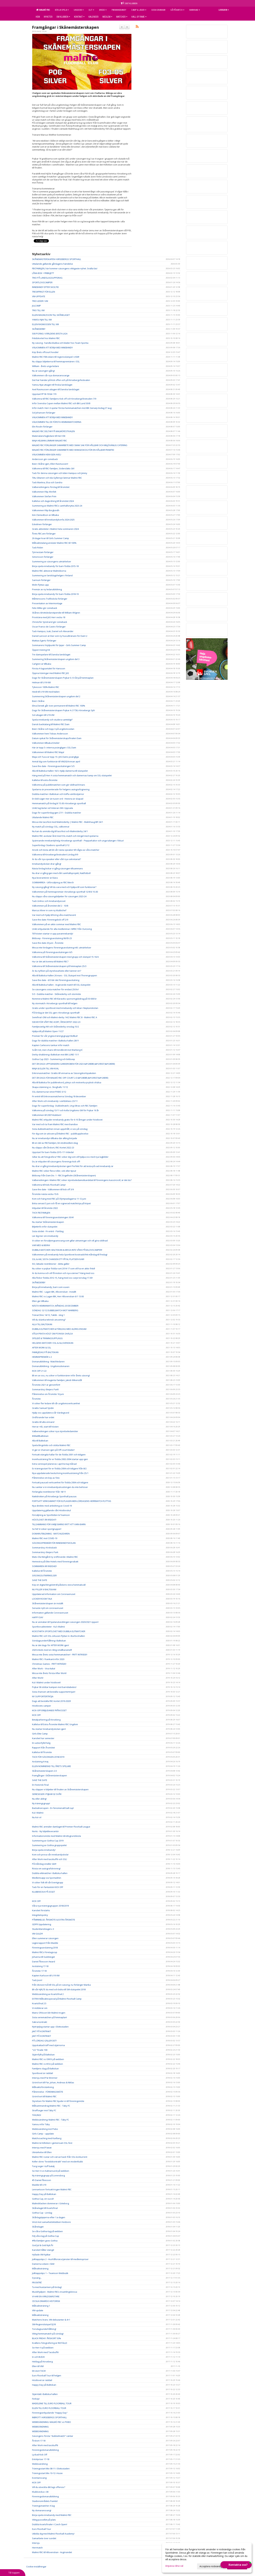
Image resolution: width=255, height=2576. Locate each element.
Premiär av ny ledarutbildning (47, 589)
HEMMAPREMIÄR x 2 (42, 1356)
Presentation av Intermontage (47, 603)
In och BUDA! (38, 2356)
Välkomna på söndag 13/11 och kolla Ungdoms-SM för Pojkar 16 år (65, 1110)
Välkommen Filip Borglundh (45, 510)
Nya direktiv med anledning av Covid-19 (52, 1505)
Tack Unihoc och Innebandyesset (48, 901)
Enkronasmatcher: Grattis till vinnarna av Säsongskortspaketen (64, 1073)
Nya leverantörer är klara (45, 877)
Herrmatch (37, 2547)
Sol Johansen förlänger (43, 412)
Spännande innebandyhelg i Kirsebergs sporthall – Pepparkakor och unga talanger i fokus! (78, 840)
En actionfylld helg (41, 1742)
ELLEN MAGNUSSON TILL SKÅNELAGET (51, 314)
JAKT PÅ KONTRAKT (41, 2031)
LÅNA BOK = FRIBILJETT (43, 273)
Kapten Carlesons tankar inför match (50, 1045)
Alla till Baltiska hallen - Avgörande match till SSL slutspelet (61, 984)
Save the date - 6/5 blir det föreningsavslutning (55, 980)
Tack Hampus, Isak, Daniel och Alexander (52, 631)
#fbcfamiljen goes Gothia (44, 2240)
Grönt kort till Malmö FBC (44, 2096)
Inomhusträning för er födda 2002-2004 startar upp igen (60, 1459)
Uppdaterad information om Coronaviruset (53, 1594)
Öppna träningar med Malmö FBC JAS (50, 673)
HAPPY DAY (37, 1617)
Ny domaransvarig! (41, 2510)
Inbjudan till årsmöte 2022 (45, 1208)
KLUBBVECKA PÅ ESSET (43, 1891)
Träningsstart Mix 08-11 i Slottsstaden (51, 2468)
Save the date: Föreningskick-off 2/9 (50, 919)
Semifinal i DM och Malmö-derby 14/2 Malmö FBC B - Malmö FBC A (64, 1017)
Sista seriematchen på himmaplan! (49, 2017)
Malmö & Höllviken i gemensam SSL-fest (52, 2142)
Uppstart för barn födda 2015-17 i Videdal (53, 1152)
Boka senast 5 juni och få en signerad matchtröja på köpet (61, 1203)
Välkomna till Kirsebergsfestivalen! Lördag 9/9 (55, 854)
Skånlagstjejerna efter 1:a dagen (48, 2217)
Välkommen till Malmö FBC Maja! (48, 752)
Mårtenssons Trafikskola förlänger (49, 598)
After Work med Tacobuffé (45, 2352)
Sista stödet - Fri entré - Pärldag (47, 1231)
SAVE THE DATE (39, 1580)
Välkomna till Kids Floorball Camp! (49, 1184)
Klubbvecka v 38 (40, 2491)
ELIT (91, 10)
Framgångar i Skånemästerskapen (65, 27)
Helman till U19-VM (41, 682)
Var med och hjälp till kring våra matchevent (54, 914)
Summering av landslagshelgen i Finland (52, 575)
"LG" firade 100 (39, 2049)
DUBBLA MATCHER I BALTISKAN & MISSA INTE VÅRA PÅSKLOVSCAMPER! (67, 1249)
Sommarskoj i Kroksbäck (44, 1547)
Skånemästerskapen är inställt (47, 1603)
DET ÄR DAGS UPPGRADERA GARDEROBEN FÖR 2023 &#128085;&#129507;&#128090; (73, 1063)
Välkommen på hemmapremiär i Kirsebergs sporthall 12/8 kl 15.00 (65, 891)
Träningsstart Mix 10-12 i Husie (47, 2473)
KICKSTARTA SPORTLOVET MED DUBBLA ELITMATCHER (58, 1631)
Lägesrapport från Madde (45, 1942)
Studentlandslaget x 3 (43, 1928)
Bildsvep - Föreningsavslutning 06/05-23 (52, 938)
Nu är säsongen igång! (43, 370)
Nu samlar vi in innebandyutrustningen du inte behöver (60, 1487)
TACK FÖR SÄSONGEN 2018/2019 (48, 1756)
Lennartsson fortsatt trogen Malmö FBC (51, 2189)
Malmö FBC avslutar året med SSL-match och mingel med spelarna (65, 835)
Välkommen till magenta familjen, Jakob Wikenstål (57, 1380)
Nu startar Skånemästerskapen (48, 1221)
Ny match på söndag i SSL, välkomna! (50, 826)
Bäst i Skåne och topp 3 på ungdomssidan (53, 728)
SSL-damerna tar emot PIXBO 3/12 (49, 1091)
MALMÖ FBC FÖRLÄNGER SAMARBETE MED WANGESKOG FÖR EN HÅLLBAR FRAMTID (73, 449)
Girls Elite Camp (40, 1733)
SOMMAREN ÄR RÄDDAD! (44, 1566)
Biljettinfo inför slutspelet (44, 1226)
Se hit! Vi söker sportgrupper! (46, 1528)
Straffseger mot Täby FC (44, 2110)
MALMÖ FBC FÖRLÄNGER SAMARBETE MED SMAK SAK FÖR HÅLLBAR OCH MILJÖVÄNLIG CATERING (79, 445)
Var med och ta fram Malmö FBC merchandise (55, 1124)
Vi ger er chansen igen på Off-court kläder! (53, 1449)
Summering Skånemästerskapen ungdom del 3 (55, 659)
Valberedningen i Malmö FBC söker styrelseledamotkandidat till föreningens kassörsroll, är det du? (82, 1180)
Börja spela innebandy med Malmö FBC (51, 2515)
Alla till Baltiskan (40, 1440)
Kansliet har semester (43, 1738)
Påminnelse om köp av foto (46, 1477)
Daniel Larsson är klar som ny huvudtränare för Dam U (59, 635)
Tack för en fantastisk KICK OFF (47, 1887)
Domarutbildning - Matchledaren (48, 1361)
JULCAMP (36, 305)
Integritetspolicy (40, 1915)
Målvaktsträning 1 (41, 2305)
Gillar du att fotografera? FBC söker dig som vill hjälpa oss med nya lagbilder (70, 1156)
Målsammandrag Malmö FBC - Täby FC (51, 2105)
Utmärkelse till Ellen (42, 2152)
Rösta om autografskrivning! (46, 1868)
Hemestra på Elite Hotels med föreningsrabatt (55, 1561)
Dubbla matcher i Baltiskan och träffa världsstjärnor (58, 794)
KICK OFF (36, 1715)
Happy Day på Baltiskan (44, 2194)
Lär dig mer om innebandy (45, 1235)
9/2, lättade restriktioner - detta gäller (50, 1263)
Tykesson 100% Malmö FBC (45, 687)
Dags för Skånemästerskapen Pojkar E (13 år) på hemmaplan (63, 677)
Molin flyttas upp (40, 584)
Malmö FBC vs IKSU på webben (47, 2063)
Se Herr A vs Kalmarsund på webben (50, 2170)
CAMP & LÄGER (138, 10)
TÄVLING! (36, 2115)
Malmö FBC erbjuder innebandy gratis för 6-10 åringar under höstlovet (67, 1119)
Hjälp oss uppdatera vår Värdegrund (50, 1412)
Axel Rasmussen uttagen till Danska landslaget (55, 389)
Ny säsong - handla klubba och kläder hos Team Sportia (60, 342)
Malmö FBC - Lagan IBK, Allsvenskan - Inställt (54, 1291)
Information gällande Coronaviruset (50, 1612)
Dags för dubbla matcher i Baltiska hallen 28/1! (55, 1040)
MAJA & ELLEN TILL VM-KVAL (45, 1068)
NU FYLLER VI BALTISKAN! (44, 1589)
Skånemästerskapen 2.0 (44, 1770)
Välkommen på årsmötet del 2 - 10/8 (50, 905)
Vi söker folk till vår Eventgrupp (47, 1882)
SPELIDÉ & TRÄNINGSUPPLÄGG (47, 1338)
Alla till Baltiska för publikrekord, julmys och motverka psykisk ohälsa (66, 1082)
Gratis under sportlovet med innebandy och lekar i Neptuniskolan (65, 1008)
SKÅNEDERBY (38, 328)
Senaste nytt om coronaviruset (47, 1608)
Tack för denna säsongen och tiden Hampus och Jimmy (59, 473)
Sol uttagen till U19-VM (43, 714)
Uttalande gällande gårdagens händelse (52, 263)
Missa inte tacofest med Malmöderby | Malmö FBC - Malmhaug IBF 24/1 (67, 821)
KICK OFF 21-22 (39, 1370)
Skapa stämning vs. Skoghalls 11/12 (50, 1087)
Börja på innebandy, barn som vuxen (50, 1287)
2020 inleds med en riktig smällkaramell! (52, 1649)
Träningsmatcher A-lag (43, 2505)
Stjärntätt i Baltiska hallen (45, 2394)
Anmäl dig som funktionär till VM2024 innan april (56, 761)
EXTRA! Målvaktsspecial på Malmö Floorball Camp (57, 1998)
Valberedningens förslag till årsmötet (50, 487)
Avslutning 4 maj (40, 1761)
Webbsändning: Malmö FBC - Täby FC (50, 2119)
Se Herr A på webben (42, 2347)
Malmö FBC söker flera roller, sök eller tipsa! (54, 1170)
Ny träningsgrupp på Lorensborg (48, 2175)
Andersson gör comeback (45, 459)
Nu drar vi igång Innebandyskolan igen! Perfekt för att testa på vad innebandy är (72, 1166)
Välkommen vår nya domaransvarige (50, 375)
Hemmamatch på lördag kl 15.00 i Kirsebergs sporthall (59, 803)
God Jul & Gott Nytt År (42, 2245)
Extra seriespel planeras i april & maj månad (54, 1463)
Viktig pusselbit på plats (44, 2519)
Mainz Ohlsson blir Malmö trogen (48, 2012)
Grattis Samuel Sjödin (43, 1408)
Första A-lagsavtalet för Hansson (48, 668)
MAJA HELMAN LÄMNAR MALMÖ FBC (49, 440)
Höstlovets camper (41, 1705)
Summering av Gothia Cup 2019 (47, 1840)
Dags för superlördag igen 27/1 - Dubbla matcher (56, 812)
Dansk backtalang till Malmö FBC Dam (50, 724)
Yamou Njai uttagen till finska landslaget (52, 384)
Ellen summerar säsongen (45, 1938)
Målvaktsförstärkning (43, 2087)
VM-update (37, 2310)
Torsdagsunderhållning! (44, 2328)
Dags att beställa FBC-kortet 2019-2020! (51, 1701)
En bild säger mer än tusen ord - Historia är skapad (57, 798)
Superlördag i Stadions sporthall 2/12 (50, 845)
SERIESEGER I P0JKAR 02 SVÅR (46, 1794)
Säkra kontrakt (39, 2021)
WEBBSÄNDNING (40, 2426)
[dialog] (207, 2558)
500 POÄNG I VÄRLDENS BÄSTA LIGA (49, 333)
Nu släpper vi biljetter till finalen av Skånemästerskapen (60, 1789)
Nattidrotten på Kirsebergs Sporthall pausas (54, 1496)
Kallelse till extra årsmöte (44, 780)
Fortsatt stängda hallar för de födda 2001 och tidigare (59, 1454)
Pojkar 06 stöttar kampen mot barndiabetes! (54, 1687)
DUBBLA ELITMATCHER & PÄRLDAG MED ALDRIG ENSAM (59, 1328)
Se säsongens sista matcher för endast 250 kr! (55, 989)
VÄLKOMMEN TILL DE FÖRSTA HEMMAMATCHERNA (56, 421)
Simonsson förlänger (42, 556)
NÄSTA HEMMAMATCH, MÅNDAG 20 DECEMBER (55, 1305)
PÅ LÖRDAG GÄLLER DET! (44, 2040)
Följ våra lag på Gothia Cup (45, 2235)
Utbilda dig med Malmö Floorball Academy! (53, 2533)
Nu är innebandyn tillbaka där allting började (54, 1138)
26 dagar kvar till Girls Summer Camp (50, 538)
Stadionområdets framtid (44, 2501)
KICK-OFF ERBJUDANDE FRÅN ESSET (49, 1710)
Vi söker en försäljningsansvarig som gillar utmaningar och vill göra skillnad (70, 1240)
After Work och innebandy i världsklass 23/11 (55, 1101)
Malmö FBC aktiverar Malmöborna (49, 570)
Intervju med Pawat (41, 2147)
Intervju (36, 2542)
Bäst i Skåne (38, 701)
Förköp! (36, 2398)
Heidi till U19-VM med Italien (46, 691)
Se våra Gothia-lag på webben (47, 2231)
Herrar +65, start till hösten (45, 1426)
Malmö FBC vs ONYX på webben (48, 2059)
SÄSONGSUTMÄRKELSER (44, 1575)
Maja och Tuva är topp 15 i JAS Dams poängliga (55, 756)
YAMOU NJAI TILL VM (42, 319)
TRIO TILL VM (38, 310)
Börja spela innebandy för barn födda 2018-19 (55, 594)
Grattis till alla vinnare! (43, 1421)
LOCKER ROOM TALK (42, 1598)
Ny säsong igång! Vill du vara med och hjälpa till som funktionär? (64, 887)
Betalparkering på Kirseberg (46, 1719)
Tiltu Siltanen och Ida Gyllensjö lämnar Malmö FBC (57, 477)
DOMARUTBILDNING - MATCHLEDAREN (51, 1533)
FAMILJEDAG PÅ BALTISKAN (45, 1352)
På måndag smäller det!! (44, 1863)
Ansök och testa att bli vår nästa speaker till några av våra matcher (65, 849)
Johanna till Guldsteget (43, 1956)
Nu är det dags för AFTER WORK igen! (50, 1645)
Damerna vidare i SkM (43, 2263)
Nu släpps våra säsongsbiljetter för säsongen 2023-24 (59, 896)
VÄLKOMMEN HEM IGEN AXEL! (46, 454)
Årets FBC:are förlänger (44, 533)
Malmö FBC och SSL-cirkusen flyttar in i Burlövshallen (58, 1635)
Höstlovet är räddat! (42, 2380)
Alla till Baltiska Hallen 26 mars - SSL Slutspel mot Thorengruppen (64, 975)
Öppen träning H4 (41, 649)
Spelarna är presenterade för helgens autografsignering (60, 789)
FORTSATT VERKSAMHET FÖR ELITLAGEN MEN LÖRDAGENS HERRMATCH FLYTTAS (71, 1501)
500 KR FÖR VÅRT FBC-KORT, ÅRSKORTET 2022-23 (56, 1021)
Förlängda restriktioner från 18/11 (49, 1491)
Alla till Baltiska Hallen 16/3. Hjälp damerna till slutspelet (60, 770)
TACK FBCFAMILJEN (41, 1212)
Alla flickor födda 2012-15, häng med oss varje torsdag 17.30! (62, 1277)
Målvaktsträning (40, 2268)
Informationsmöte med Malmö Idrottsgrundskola (56, 1835)
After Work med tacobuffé (45, 2445)
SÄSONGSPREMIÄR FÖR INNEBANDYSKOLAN (54, 1542)
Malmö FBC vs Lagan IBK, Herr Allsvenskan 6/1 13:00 (58, 1296)
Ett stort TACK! (39, 2370)
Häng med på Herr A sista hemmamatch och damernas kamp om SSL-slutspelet (72, 775)
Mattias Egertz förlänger (44, 640)
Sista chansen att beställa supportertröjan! (53, 1691)
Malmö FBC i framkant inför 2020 (48, 1659)
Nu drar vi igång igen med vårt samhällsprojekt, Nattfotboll (61, 873)
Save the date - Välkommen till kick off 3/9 (53, 1189)
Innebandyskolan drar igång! (46, 863)
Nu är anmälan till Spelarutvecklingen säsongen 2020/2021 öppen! (65, 1621)
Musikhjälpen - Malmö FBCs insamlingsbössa (54, 2291)
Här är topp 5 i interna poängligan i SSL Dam (54, 747)
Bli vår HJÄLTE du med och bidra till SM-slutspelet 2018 (59, 1989)
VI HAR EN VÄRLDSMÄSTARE (45, 2296)
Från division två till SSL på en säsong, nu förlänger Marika (61, 1984)
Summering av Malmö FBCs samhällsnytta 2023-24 (57, 505)
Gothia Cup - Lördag (42, 2212)
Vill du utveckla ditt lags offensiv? (48, 2487)
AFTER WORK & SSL (41, 1347)
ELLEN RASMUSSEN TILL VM (45, 324)
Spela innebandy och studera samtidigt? (52, 719)
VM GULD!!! (37, 1933)
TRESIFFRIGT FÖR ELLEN (43, 291)
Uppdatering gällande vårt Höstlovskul (51, 1510)
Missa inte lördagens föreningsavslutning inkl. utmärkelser (61, 947)
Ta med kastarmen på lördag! (47, 2287)
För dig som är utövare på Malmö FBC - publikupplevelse (60, 1133)
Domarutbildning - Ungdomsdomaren (50, 1366)
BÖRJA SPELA (62, 10)
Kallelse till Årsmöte (42, 1570)
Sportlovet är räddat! (42, 2073)
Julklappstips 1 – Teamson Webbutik (50, 2273)
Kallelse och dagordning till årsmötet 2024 (53, 501)
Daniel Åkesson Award (43, 1961)
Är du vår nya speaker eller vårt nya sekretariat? (56, 859)
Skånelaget (38, 2226)
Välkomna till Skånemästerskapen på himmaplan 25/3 (59, 966)
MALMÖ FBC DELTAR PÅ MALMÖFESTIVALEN (53, 431)
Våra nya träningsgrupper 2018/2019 (50, 1905)
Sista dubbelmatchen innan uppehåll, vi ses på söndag (59, 1128)
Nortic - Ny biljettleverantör (45, 1831)
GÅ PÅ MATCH (177, 10)
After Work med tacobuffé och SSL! (49, 1859)
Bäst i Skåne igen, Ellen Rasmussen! (50, 463)
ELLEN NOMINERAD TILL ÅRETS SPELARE (51, 1766)
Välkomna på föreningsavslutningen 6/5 (52, 952)
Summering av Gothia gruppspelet (49, 1845)
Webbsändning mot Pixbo (45, 2128)
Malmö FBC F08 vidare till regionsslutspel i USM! (55, 356)
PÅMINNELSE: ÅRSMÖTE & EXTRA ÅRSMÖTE (53, 1919)
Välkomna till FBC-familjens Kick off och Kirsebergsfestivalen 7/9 (64, 398)
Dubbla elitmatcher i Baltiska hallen (49, 1873)
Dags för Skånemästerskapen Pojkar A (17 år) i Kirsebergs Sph (63, 710)
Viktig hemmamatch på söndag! (47, 2333)
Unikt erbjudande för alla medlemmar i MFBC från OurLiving (62, 928)
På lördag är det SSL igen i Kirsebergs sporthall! (56, 1012)
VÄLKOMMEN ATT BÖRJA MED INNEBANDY (52, 347)
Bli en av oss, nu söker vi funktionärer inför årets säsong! (61, 1375)
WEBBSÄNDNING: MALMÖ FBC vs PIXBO (51, 2422)
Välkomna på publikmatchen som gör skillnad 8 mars (58, 784)
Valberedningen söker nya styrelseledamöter (55, 1431)
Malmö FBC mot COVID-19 (44, 1538)
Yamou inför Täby (41, 2124)
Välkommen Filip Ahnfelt (44, 491)
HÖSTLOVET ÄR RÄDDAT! (44, 1519)
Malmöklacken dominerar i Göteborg (50, 2203)
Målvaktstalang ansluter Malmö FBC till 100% (54, 542)
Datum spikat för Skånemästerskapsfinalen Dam (56, 738)
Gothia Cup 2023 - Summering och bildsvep (53, 1059)
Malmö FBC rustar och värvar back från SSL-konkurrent (59, 2156)
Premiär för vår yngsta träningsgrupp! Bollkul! (55, 1035)
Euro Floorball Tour (41, 2528)
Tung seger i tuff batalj (43, 2166)
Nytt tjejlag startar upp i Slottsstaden (50, 2026)
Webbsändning (40, 2463)
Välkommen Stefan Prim (44, 496)
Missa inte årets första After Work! (49, 1673)
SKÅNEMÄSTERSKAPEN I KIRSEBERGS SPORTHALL (56, 259)
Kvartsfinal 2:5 (39, 2003)
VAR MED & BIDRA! (41, 1245)
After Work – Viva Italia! (43, 1668)
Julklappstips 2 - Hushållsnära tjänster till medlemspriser (60, 2259)
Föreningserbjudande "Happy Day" (50, 2412)
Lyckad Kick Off (39, 2454)
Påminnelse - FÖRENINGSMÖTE (47, 2091)
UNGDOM (79, 10)
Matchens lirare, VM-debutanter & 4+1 (51, 2319)
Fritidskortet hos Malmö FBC (46, 338)
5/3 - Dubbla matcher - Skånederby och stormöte (56, 994)
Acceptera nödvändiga (211, 2566)
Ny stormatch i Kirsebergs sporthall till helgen (54, 1003)
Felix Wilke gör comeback (44, 607)
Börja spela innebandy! (43, 1849)
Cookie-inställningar (36, 2566)
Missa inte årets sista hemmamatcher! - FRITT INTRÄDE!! (59, 1654)
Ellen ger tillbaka (40, 1301)
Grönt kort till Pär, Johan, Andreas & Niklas (53, 2082)
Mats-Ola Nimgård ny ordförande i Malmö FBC (55, 1556)
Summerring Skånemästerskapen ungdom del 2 (56, 696)
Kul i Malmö (38, 1812)
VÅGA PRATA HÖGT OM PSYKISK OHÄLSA (52, 1333)
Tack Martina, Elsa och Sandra (47, 482)
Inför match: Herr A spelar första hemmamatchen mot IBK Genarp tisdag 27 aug (71, 407)
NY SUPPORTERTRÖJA (42, 1696)
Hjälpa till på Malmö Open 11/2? (48, 1031)
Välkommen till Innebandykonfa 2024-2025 (53, 519)
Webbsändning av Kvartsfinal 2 (48, 1994)
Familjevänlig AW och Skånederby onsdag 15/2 (55, 1026)
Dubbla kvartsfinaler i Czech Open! (49, 2524)
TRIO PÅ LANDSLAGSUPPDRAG (47, 277)
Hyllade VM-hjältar (41, 2254)
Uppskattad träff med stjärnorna (48, 2045)
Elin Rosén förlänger (42, 426)
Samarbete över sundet (44, 2538)
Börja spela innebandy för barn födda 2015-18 (55, 566)
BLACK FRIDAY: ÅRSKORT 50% (46, 2338)
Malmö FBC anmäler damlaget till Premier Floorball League (61, 1826)
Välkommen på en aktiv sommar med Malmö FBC (56, 924)
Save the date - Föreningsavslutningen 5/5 (53, 766)
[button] (236, 2564)
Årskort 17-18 (38, 2440)
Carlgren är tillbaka (41, 663)
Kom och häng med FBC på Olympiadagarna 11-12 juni (59, 1198)
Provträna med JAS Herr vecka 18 (48, 617)
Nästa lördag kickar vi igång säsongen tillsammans (57, 868)
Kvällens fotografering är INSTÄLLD (49, 2342)
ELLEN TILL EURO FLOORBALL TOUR (49, 2408)
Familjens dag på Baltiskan (45, 2068)
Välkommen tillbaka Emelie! (45, 742)
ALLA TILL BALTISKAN (42, 1324)
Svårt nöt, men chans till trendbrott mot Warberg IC (57, 1049)
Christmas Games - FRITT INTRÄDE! (49, 1663)
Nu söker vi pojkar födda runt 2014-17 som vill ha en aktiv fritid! (63, 1268)
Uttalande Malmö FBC (42, 817)
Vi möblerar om (39, 2008)
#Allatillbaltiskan (40, 1435)
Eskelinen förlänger (42, 524)
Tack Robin (37, 547)
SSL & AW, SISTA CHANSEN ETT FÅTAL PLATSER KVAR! (58, 1259)
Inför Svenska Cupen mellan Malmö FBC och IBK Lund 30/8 (61, 403)
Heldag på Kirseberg (42, 2361)
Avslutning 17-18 (40, 1966)
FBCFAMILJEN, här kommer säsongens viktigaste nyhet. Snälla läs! (64, 268)
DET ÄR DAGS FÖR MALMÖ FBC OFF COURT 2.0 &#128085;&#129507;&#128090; (70, 1077)
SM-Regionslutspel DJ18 (44, 2324)
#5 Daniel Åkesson (41, 2180)
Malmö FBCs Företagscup (44, 1952)
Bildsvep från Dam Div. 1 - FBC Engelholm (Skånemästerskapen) (64, 1175)
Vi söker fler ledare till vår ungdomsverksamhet (56, 1403)
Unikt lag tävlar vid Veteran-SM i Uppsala (52, 808)
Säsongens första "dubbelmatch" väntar (52, 2435)
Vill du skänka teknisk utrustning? (49, 1319)
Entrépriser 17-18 (40, 2459)
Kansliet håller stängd (43, 2249)
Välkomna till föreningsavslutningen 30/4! (53, 1217)
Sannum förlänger (41, 580)
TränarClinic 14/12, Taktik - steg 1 (48, 1314)
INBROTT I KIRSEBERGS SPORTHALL (49, 2417)
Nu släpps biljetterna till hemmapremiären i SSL (56, 361)
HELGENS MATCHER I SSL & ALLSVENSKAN (52, 1342)
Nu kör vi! (36, 1817)
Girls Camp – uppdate (43, 2133)
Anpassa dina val (174, 2565)
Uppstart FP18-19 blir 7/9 (44, 394)
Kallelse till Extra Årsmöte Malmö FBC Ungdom (55, 1724)
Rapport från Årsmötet (43, 1747)
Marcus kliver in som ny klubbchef (49, 910)
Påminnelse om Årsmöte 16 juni (48, 1394)
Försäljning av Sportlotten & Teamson (51, 1515)
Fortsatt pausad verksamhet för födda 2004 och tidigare (60, 1482)
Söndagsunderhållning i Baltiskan (49, 1640)
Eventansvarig (39, 2477)
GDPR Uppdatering (41, 1924)
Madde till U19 (39, 2184)
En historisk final (40, 1784)
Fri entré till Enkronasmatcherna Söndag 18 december (59, 1096)
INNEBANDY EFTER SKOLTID (45, 287)
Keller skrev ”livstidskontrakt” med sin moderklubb (57, 2161)
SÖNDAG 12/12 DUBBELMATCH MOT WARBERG (55, 1310)
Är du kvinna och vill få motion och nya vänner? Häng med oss (63, 1273)
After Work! (37, 1677)
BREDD (103, 10)
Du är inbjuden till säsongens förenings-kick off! (56, 1161)
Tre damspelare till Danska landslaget (51, 654)
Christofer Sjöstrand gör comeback (49, 621)
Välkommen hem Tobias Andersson (50, 733)
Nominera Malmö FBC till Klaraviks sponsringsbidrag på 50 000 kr (64, 998)
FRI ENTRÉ (37, 2282)
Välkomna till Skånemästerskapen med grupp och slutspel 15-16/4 (65, 956)
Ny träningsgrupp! (41, 1803)
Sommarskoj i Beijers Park (45, 1552)
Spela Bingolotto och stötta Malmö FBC (51, 1445)
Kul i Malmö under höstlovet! (46, 1682)
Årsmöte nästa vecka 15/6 (45, 1194)
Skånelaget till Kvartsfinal (45, 2208)
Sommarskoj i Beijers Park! (45, 1389)
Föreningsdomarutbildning (45, 2449)
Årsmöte (36, 1398)
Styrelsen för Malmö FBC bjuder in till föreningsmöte (58, 2101)
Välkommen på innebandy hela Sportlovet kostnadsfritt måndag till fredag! (69, 1254)
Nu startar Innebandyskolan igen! (49, 1728)
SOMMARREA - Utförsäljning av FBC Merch (53, 882)
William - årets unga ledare (45, 366)
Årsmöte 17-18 (39, 1970)
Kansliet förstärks (41, 1910)
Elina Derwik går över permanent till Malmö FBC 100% (58, 705)
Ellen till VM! (38, 2366)
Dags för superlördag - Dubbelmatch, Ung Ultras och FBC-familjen (64, 1105)
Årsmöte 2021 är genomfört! (46, 1384)
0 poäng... (37, 2277)
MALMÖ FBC (43, 9)
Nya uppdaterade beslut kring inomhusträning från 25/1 (60, 1473)
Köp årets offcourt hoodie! (45, 352)
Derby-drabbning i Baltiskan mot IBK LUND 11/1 (55, 1054)
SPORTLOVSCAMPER (42, 282)
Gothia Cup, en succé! (43, 2198)
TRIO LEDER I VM (40, 301)
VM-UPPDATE (38, 296)
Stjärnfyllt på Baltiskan (43, 2054)
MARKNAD (194, 10)
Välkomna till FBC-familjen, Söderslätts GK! (53, 468)
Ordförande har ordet (43, 1417)
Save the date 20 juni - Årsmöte (47, 942)
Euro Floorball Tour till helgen (46, 2375)
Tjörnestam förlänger (42, 552)
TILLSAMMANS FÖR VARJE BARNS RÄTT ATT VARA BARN (59, 1524)
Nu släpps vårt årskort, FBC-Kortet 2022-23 (53, 1147)
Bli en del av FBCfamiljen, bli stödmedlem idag (55, 1142)
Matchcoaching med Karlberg (46, 2138)
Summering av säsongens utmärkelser (51, 561)
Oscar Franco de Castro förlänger (49, 626)
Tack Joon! (37, 1980)
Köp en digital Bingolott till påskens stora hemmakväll (59, 1584)
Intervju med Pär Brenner (44, 2077)
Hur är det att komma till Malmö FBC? (50, 961)
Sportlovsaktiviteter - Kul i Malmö (48, 1626)
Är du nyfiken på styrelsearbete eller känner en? (56, 970)
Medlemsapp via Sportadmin (46, 1877)
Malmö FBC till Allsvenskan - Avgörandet (52, 2552)
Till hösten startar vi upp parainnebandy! (52, 933)
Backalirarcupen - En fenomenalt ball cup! (53, 1808)
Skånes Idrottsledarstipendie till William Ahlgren (56, 612)
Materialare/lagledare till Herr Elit (48, 435)
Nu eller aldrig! (39, 1798)
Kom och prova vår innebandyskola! (50, 1854)
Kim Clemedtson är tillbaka (45, 514)
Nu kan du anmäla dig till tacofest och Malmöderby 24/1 (60, 831)
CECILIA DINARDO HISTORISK (46, 2301)
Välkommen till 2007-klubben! (46, 1114)
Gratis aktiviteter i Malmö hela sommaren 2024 (55, 528)
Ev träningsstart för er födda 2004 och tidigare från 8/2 (59, 1468)
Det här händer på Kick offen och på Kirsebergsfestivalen (61, 380)
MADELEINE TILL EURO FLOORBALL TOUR (51, 2403)
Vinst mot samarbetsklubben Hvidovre (51, 2222)
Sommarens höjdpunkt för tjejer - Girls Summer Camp (59, 645)
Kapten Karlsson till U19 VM (45, 1975)
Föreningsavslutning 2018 (45, 1947)
